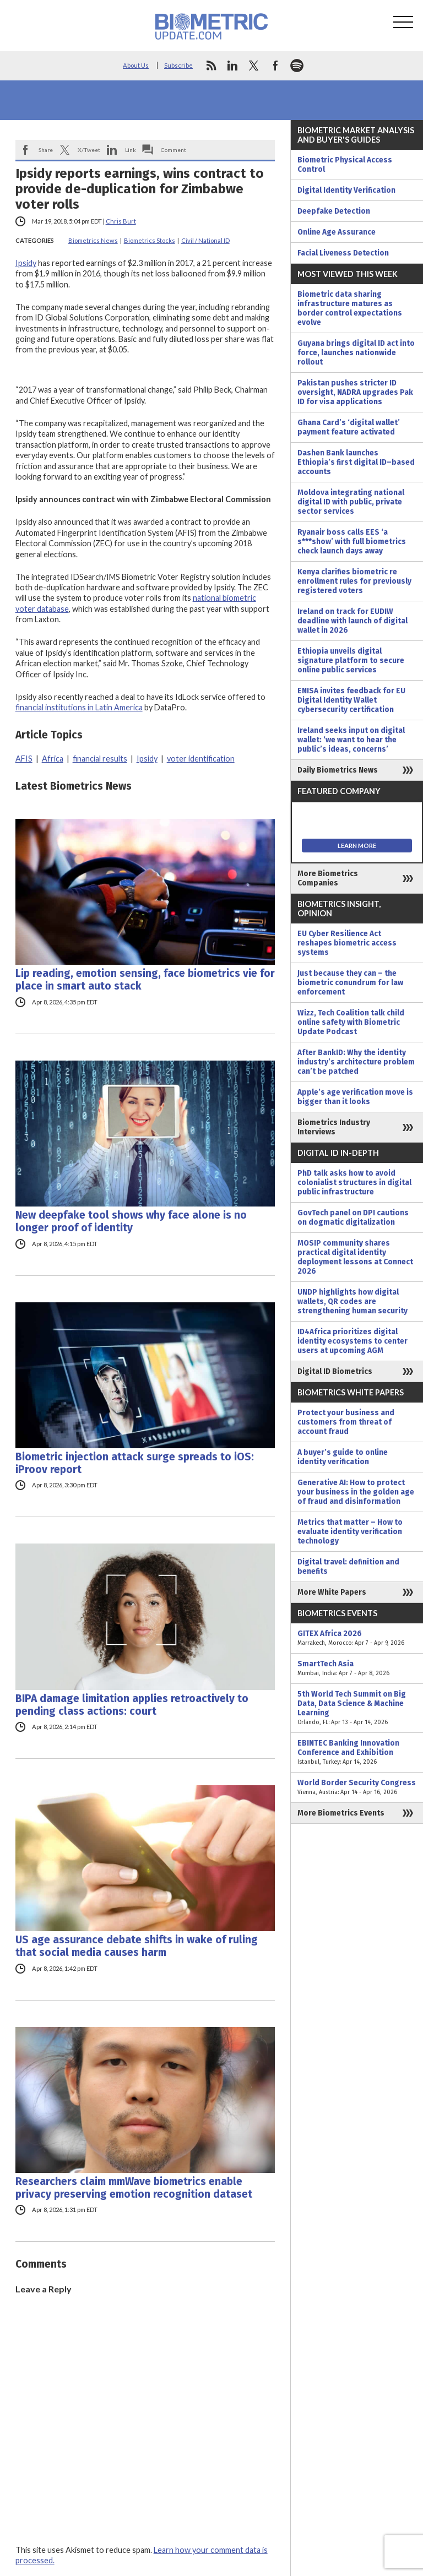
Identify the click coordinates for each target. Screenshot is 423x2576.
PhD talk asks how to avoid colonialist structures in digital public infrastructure (354, 1183)
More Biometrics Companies (327, 878)
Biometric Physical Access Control (344, 164)
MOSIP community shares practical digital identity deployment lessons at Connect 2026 (355, 1257)
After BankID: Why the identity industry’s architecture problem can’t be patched (356, 1062)
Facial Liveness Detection (343, 253)
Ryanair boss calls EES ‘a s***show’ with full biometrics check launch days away (351, 542)
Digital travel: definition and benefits (348, 1566)
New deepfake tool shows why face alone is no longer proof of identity (131, 1221)
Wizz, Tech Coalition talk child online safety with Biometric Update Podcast (350, 1022)
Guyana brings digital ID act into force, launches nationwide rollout (356, 353)
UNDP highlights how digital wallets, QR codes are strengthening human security (352, 1301)
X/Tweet (89, 149)
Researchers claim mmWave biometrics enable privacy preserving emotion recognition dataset (133, 2187)
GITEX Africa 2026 (356, 1638)
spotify (297, 65)
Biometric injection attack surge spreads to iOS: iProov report (134, 1463)
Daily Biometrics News (337, 770)
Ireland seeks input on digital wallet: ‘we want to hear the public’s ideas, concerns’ (351, 740)
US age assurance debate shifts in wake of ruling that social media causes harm (136, 1946)
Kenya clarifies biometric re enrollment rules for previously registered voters (354, 581)
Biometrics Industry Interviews (333, 1127)
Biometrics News (93, 240)
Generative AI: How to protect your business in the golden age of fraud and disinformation (355, 1492)
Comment (173, 149)
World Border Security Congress (356, 1787)
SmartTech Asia (356, 1668)
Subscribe (178, 65)
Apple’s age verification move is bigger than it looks (355, 1097)
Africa (52, 758)
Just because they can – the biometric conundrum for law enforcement (350, 983)
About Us (136, 65)
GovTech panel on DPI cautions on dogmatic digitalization (353, 1217)
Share (46, 149)
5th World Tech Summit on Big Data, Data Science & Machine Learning (356, 1708)
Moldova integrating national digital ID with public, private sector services (350, 502)
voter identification (201, 758)
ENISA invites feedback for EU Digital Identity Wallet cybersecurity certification (351, 700)
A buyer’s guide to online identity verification (342, 1457)
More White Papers (331, 1592)
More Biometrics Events (340, 1813)
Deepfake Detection (333, 211)
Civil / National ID (205, 240)
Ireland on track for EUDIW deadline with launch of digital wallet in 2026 (352, 621)
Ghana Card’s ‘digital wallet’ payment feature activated (348, 427)
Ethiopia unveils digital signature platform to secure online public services (350, 660)
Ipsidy (25, 263)
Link (130, 149)
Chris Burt (121, 221)
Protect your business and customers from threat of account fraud (345, 1422)
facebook (275, 65)
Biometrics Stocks (149, 240)
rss (211, 65)
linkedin (232, 65)
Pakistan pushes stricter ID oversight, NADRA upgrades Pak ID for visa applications (355, 392)
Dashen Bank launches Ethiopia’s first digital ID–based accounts (356, 462)
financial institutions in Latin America (79, 707)
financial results (100, 758)
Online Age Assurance (336, 232)
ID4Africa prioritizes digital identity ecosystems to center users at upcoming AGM (352, 1341)
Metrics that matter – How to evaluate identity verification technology (350, 1532)
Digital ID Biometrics (334, 1371)
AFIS (23, 758)
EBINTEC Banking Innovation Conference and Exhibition (356, 1752)
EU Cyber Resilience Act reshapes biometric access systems (347, 943)
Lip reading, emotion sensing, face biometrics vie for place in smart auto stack (145, 979)
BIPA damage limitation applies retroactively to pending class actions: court (131, 1705)
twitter (254, 65)
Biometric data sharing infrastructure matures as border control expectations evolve (349, 308)
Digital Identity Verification (346, 190)
